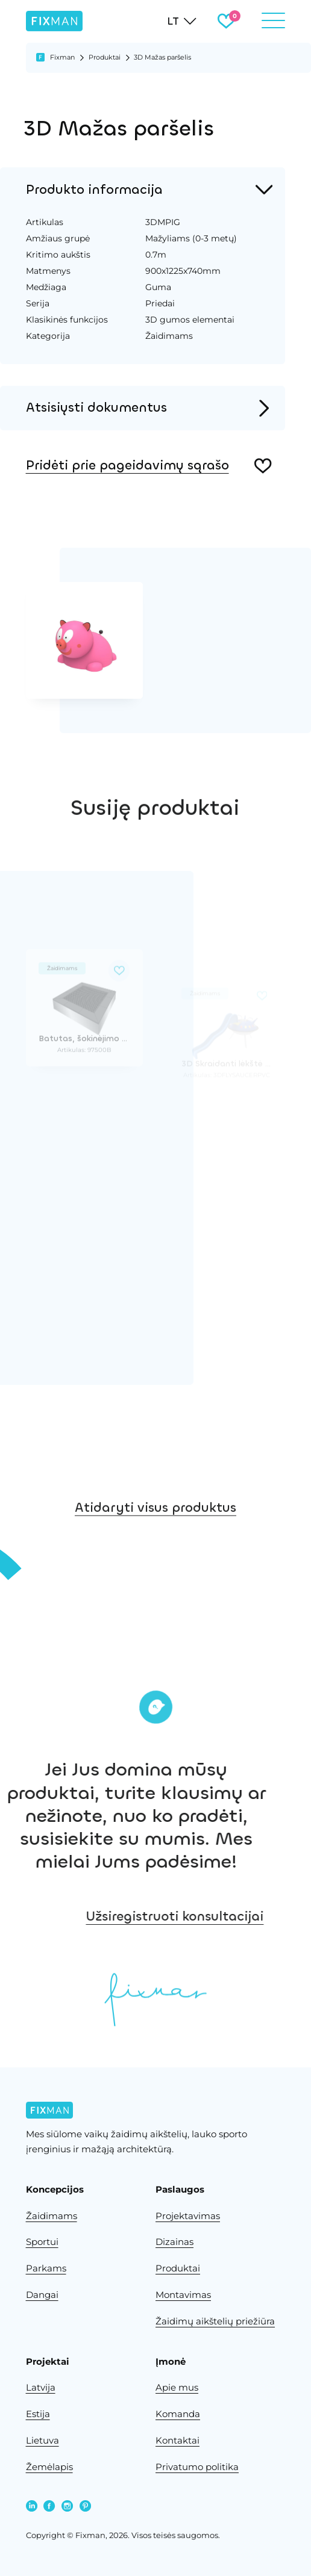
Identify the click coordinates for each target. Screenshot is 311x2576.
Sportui (42, 2242)
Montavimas (183, 2295)
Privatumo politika (197, 2467)
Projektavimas (188, 2216)
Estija (38, 2414)
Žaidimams (51, 2216)
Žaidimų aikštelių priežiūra (215, 2321)
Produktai (105, 57)
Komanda (178, 2414)
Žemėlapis (49, 2467)
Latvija (40, 2387)
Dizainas (174, 2242)
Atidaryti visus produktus (155, 1545)
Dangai (42, 2295)
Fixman (62, 57)
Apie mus (177, 2387)
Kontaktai (177, 2440)
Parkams (46, 2268)
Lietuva (42, 2440)
